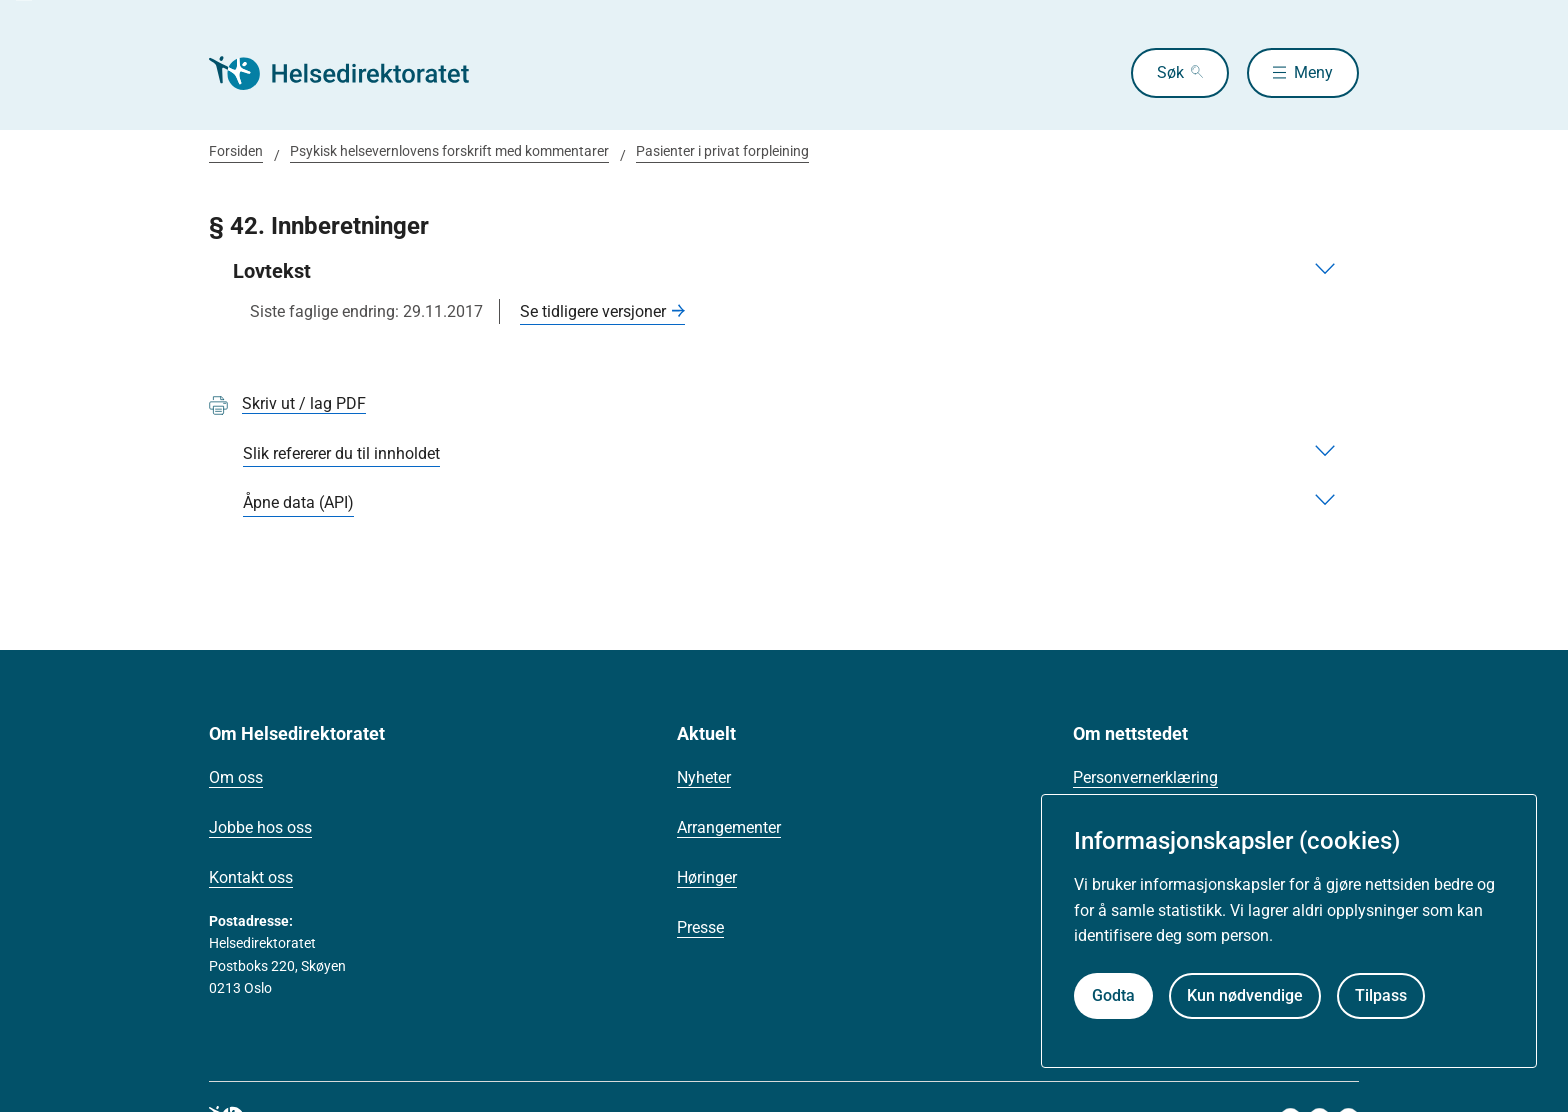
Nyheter (704, 777)
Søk (1170, 72)
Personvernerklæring (1145, 777)
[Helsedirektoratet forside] (353, 73)
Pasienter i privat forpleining (722, 151)
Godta (1113, 995)
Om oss (236, 777)
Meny (1313, 72)
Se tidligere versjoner (593, 311)
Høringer (707, 877)
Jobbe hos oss (260, 827)
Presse (700, 927)
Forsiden (236, 151)
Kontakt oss (251, 877)
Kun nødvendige (1245, 995)
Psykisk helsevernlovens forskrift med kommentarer (449, 151)
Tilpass (1381, 995)
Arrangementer (729, 827)
